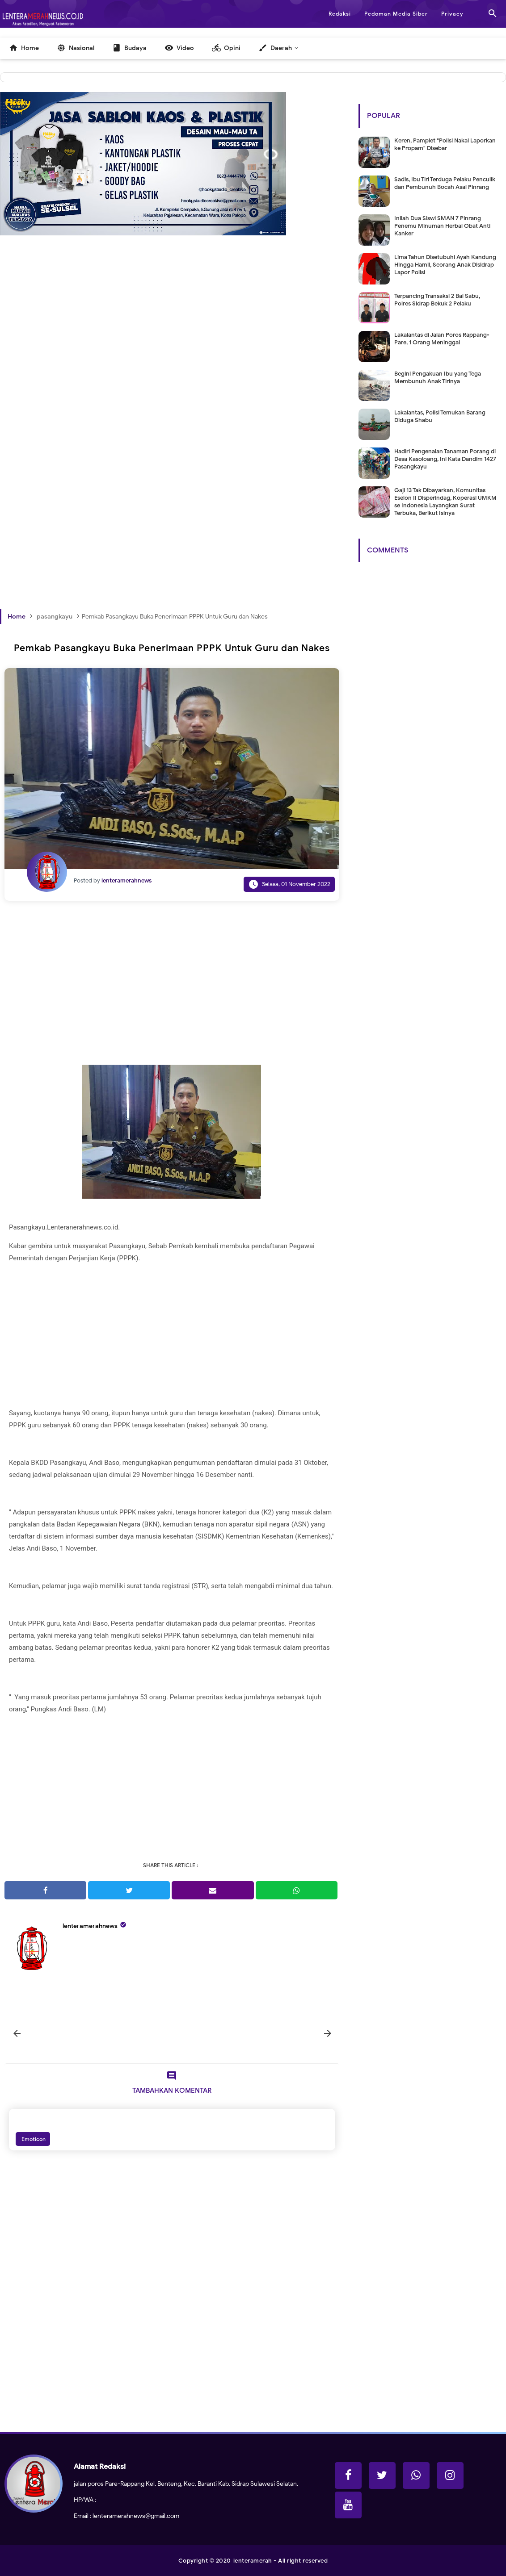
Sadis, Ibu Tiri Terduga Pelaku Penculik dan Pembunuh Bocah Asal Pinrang (444, 183)
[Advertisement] (172, 360)
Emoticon (33, 2139)
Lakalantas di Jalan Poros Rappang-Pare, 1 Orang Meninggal (441, 338)
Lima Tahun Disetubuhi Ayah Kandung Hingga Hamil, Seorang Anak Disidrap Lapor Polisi (445, 264)
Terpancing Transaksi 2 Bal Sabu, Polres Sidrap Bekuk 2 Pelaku (437, 299)
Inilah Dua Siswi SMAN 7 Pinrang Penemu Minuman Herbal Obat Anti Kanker (442, 225)
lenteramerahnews (90, 1926)
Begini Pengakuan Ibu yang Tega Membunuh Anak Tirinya (437, 377)
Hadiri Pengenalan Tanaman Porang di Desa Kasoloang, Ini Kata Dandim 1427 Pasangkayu (445, 458)
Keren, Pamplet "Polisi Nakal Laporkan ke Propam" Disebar (445, 144)
